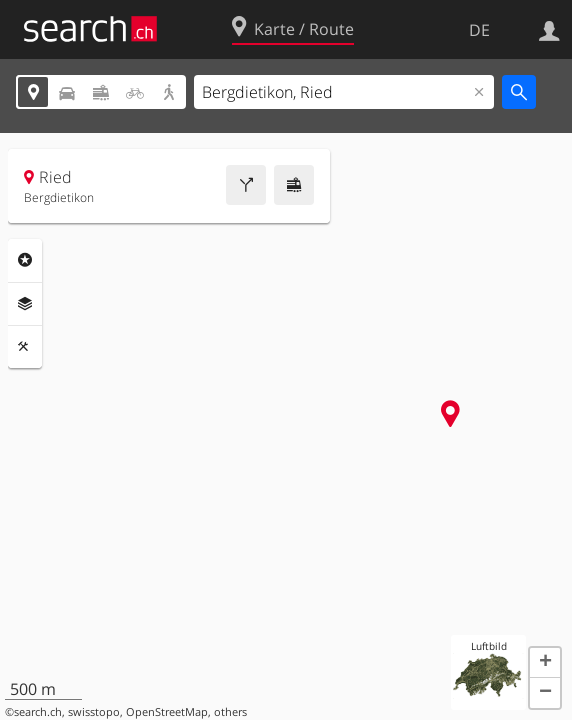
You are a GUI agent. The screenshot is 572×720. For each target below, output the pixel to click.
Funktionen (25, 347)
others (230, 712)
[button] (545, 663)
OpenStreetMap (167, 712)
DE (479, 30)
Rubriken (25, 260)
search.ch (38, 712)
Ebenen (25, 304)
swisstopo (94, 712)
